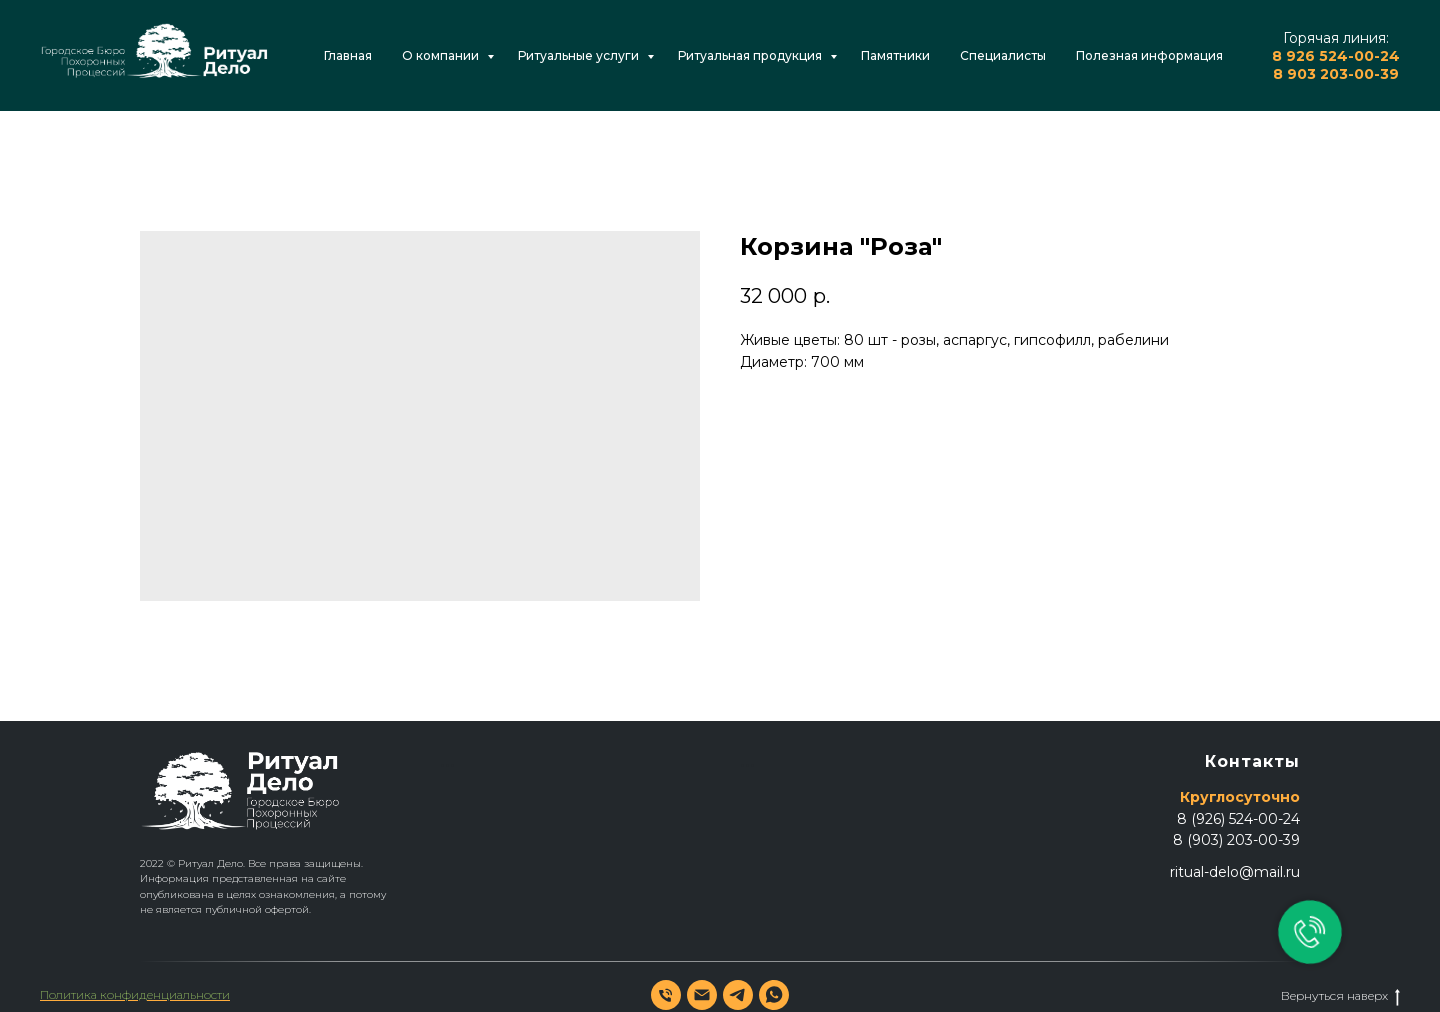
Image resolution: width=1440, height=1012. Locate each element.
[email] (702, 995)
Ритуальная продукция (751, 55)
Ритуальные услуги (580, 55)
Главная (348, 55)
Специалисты (1003, 55)
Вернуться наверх (1340, 996)
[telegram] (738, 995)
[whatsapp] (774, 995)
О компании (442, 55)
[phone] (666, 995)
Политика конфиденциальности (135, 994)
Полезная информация (1149, 55)
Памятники (895, 55)
